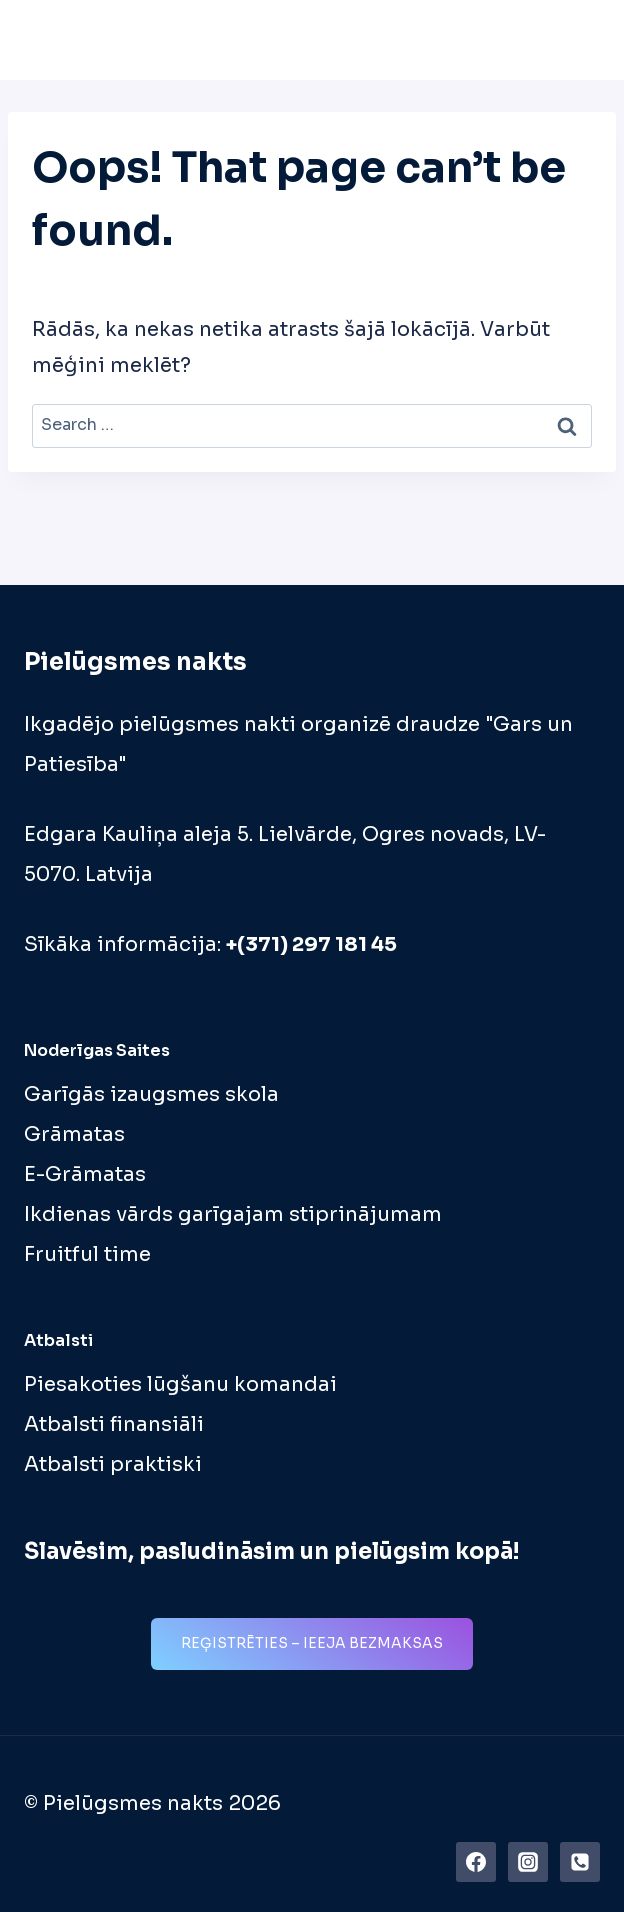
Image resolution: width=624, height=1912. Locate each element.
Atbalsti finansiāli (114, 1424)
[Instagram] (528, 1862)
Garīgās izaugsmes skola (151, 1094)
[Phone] (580, 1862)
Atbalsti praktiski (113, 1464)
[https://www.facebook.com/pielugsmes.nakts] (476, 1862)
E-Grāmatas (85, 1174)
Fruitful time (87, 1254)
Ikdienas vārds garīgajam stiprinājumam (233, 1214)
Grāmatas (74, 1134)
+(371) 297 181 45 (311, 944)
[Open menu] (578, 39)
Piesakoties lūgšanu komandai (180, 1384)
